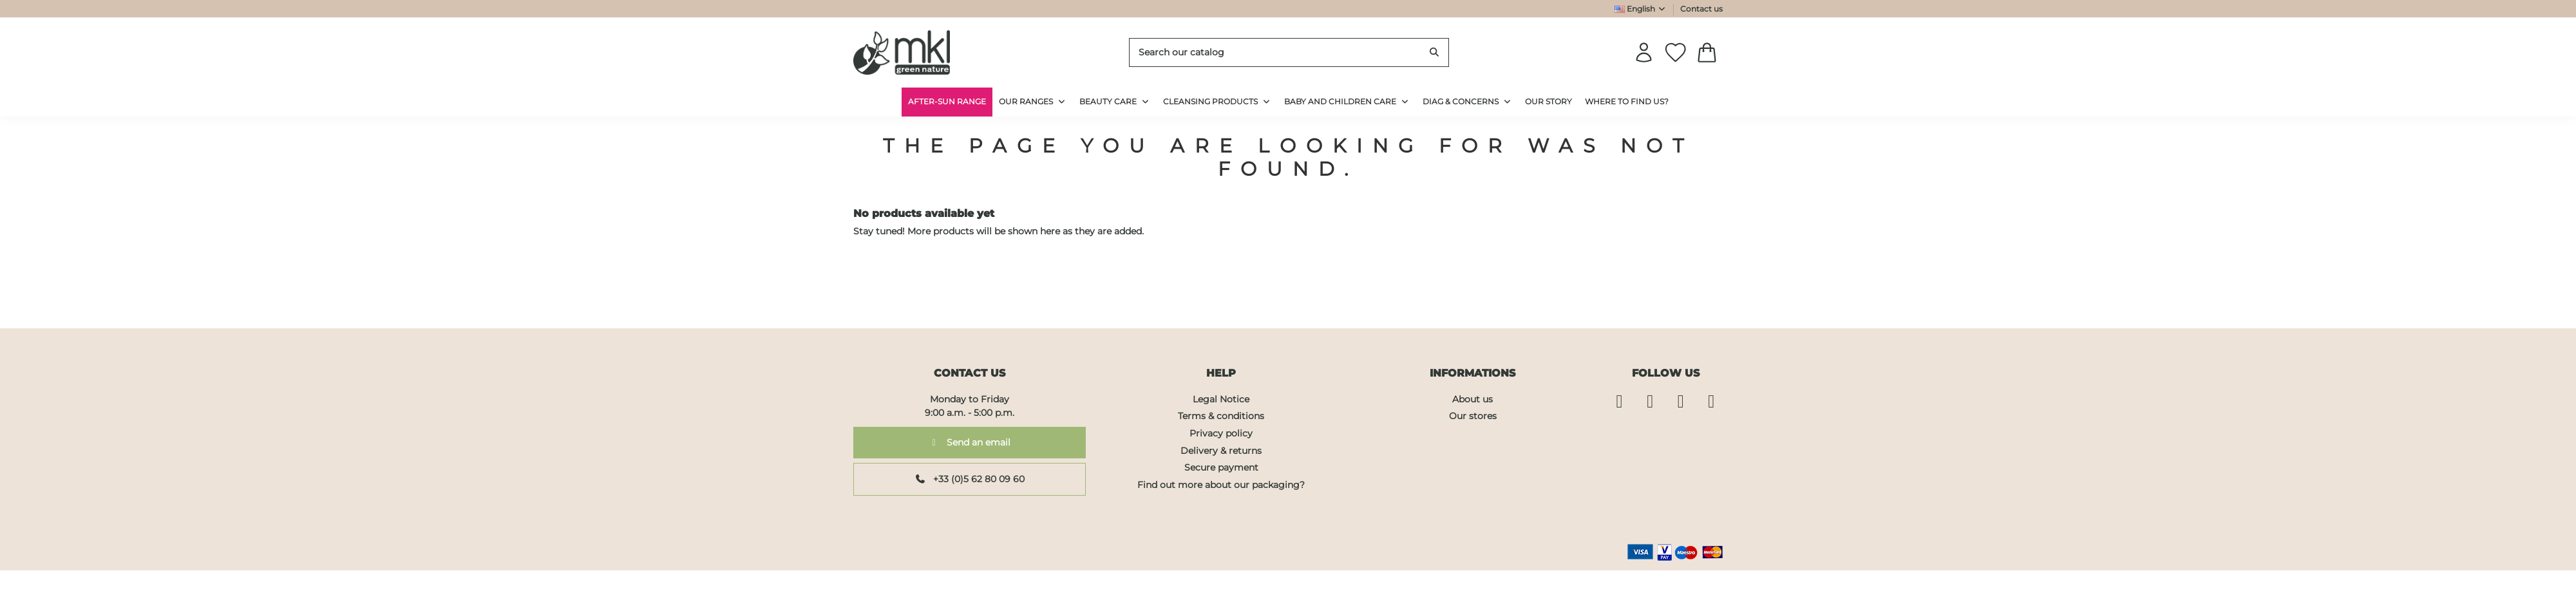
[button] (1467, 102)
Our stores (1473, 416)
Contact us (1701, 9)
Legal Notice (1221, 399)
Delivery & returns (1221, 450)
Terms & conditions (1221, 416)
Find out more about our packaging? (1221, 485)
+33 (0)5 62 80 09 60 (969, 479)
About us (1472, 399)
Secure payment (1221, 467)
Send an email (970, 442)
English (1641, 9)
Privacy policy (1221, 433)
